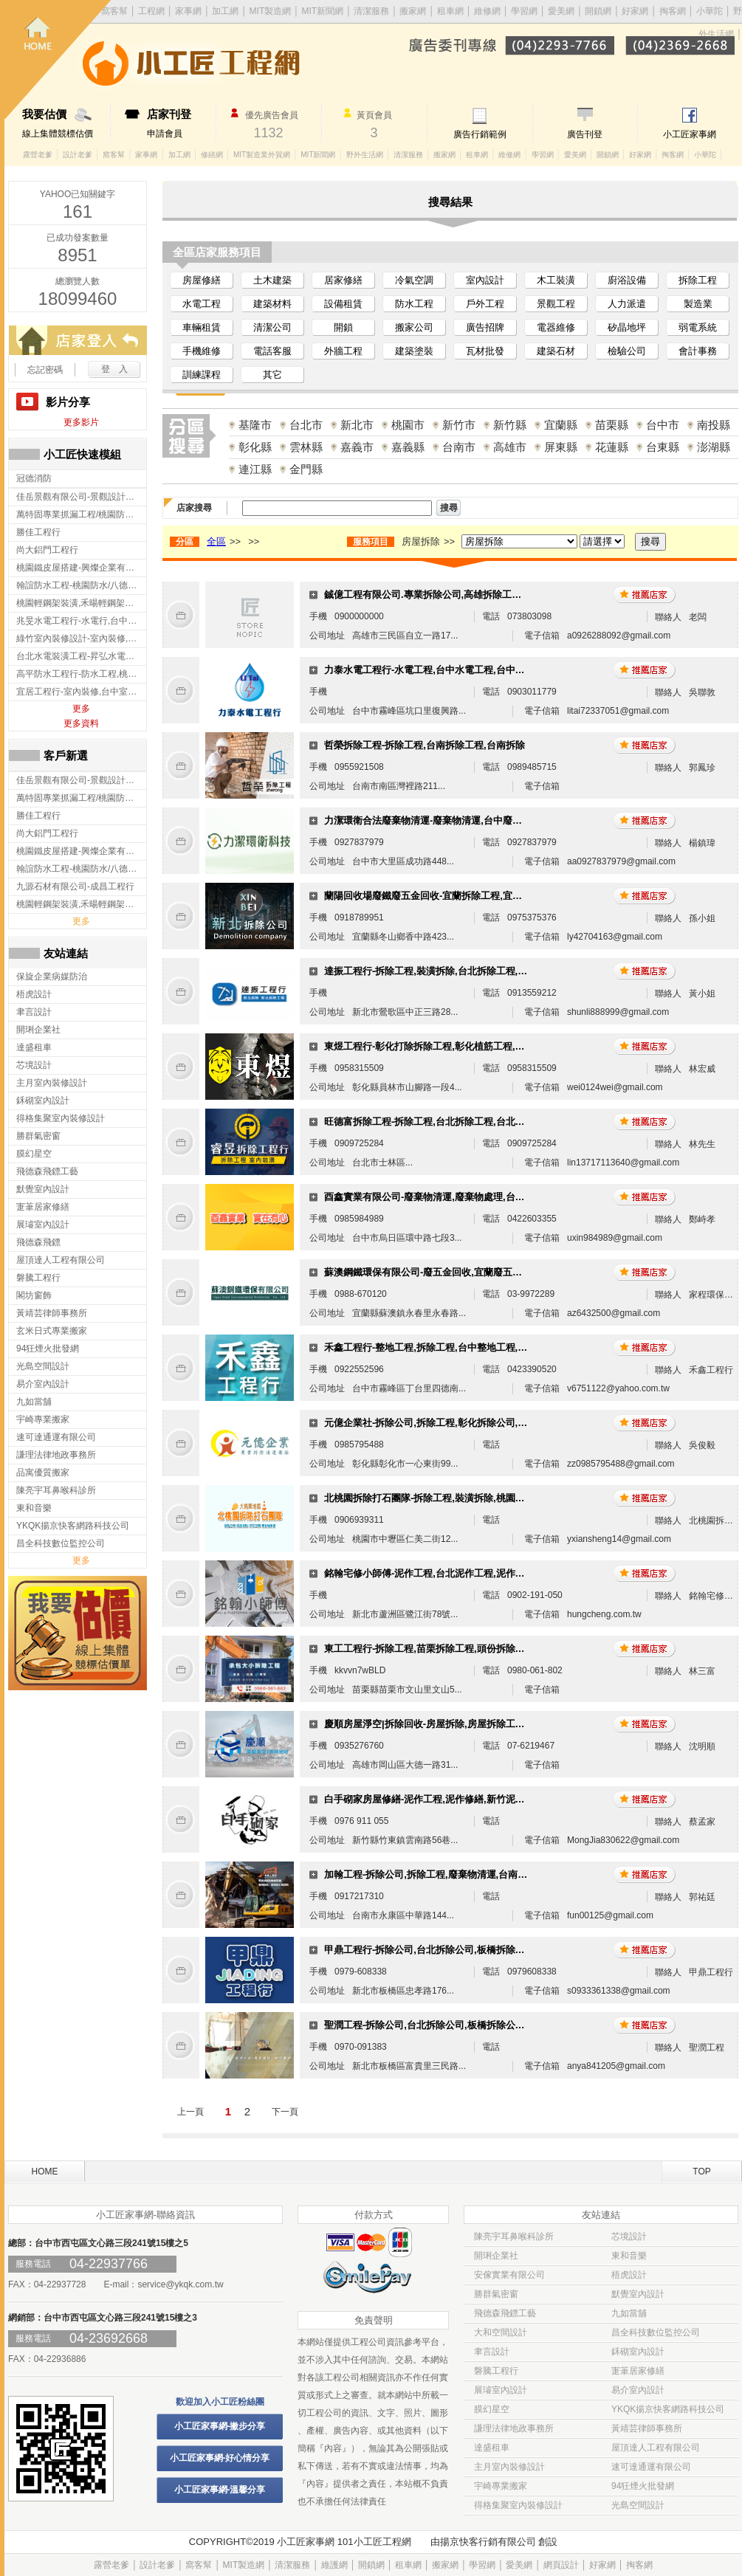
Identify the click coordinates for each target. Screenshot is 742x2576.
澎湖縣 (713, 447)
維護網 (334, 2565)
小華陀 (710, 11)
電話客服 (272, 351)
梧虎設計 (629, 2275)
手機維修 (201, 351)
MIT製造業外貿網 (261, 155)
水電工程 (201, 303)
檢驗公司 (627, 351)
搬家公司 (414, 327)
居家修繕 (343, 280)
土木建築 (272, 280)
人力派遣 (627, 303)
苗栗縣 (611, 425)
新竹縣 (509, 425)
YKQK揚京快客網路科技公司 (667, 2409)
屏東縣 (560, 447)
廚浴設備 (627, 280)
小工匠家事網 (689, 134)
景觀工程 (556, 303)
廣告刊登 (584, 134)
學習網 (524, 11)
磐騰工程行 (496, 2371)
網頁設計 (561, 2565)
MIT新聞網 (322, 11)
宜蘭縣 (560, 425)
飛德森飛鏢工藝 (505, 2313)
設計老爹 (77, 155)
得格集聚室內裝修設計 (518, 2505)
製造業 (698, 303)
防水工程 (414, 303)
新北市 (357, 425)
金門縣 (306, 469)
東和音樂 (629, 2255)
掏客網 (673, 11)
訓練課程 (201, 374)
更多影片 (81, 422)
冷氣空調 (414, 280)
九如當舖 (629, 2313)
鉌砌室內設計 (637, 2351)
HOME (45, 2171)
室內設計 (485, 280)
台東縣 (662, 447)
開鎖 (343, 327)
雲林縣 (306, 447)
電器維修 (556, 327)
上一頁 (190, 2112)
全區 (216, 541)
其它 (272, 374)
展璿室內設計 (500, 2390)
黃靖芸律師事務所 (646, 2428)
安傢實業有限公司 (509, 2275)
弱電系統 (698, 327)
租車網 (450, 11)
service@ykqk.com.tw (180, 2284)
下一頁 (285, 2112)
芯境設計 (629, 2236)
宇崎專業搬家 (500, 2486)
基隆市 (255, 425)
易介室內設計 (637, 2390)
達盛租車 (491, 2447)
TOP (701, 2171)
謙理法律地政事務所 (514, 2428)
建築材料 (272, 303)
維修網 (487, 11)
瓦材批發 (485, 351)
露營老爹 (37, 155)
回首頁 (57, 59)
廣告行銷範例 (479, 134)
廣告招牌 (485, 327)
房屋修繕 (201, 280)
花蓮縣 (611, 447)
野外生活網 (364, 155)
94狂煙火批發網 (642, 2486)
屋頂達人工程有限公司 (655, 2447)
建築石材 (556, 351)
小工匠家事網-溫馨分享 (220, 2489)
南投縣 (713, 425)
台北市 (306, 425)
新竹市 (458, 425)
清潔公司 (272, 327)
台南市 (458, 447)
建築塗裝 (414, 351)
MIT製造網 (244, 2565)
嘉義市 (357, 447)
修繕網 (212, 155)
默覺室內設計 (637, 2294)
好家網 (635, 11)
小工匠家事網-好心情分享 (220, 2458)
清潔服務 (371, 11)
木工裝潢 (556, 280)
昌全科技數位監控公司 (655, 2332)
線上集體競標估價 (66, 123)
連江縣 (255, 469)
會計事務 (698, 351)
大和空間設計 (500, 2332)
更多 (81, 708)
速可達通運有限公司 (651, 2467)
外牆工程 (343, 351)
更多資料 (81, 723)
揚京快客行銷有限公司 (488, 2541)
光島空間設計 (637, 2505)
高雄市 (509, 447)
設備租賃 (343, 303)
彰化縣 (255, 447)
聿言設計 (491, 2351)
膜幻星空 (491, 2409)
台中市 (662, 425)
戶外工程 (485, 303)
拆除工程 (698, 280)
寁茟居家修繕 (637, 2371)
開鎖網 (598, 11)
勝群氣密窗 (496, 2294)
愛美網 (562, 11)
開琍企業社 (496, 2255)
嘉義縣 (408, 447)
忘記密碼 (45, 370)
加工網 (179, 155)
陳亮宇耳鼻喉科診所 (514, 2236)
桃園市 (408, 425)
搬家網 (412, 11)
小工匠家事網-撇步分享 (220, 2426)
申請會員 (181, 123)
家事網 (146, 155)
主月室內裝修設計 (509, 2467)
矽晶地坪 (627, 327)
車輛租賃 (201, 327)
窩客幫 (114, 155)
